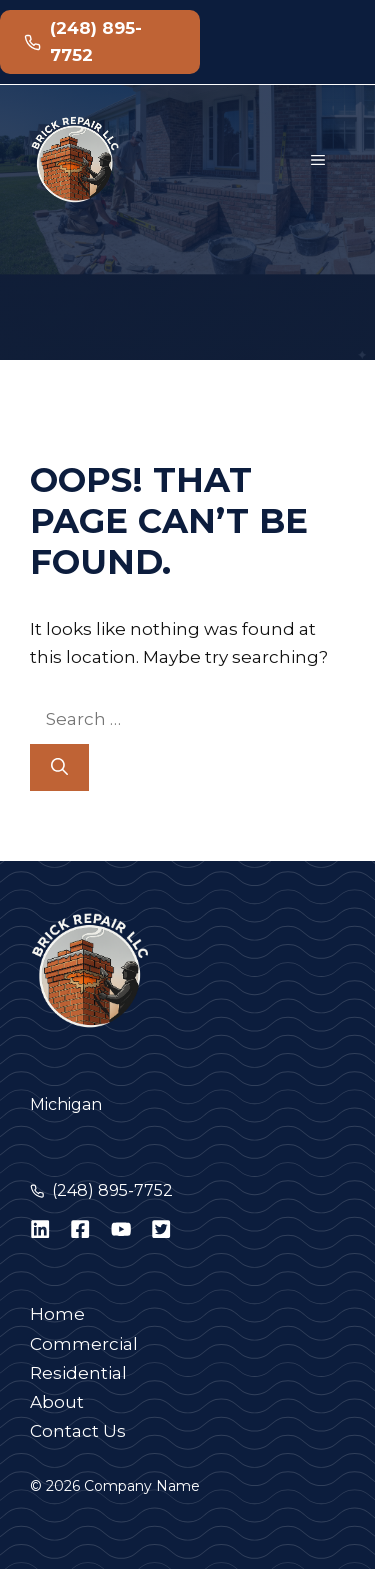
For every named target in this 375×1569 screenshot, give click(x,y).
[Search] (59, 768)
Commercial (84, 1344)
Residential (78, 1373)
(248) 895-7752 (112, 1190)
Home (57, 1314)
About (57, 1402)
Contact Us (78, 1431)
